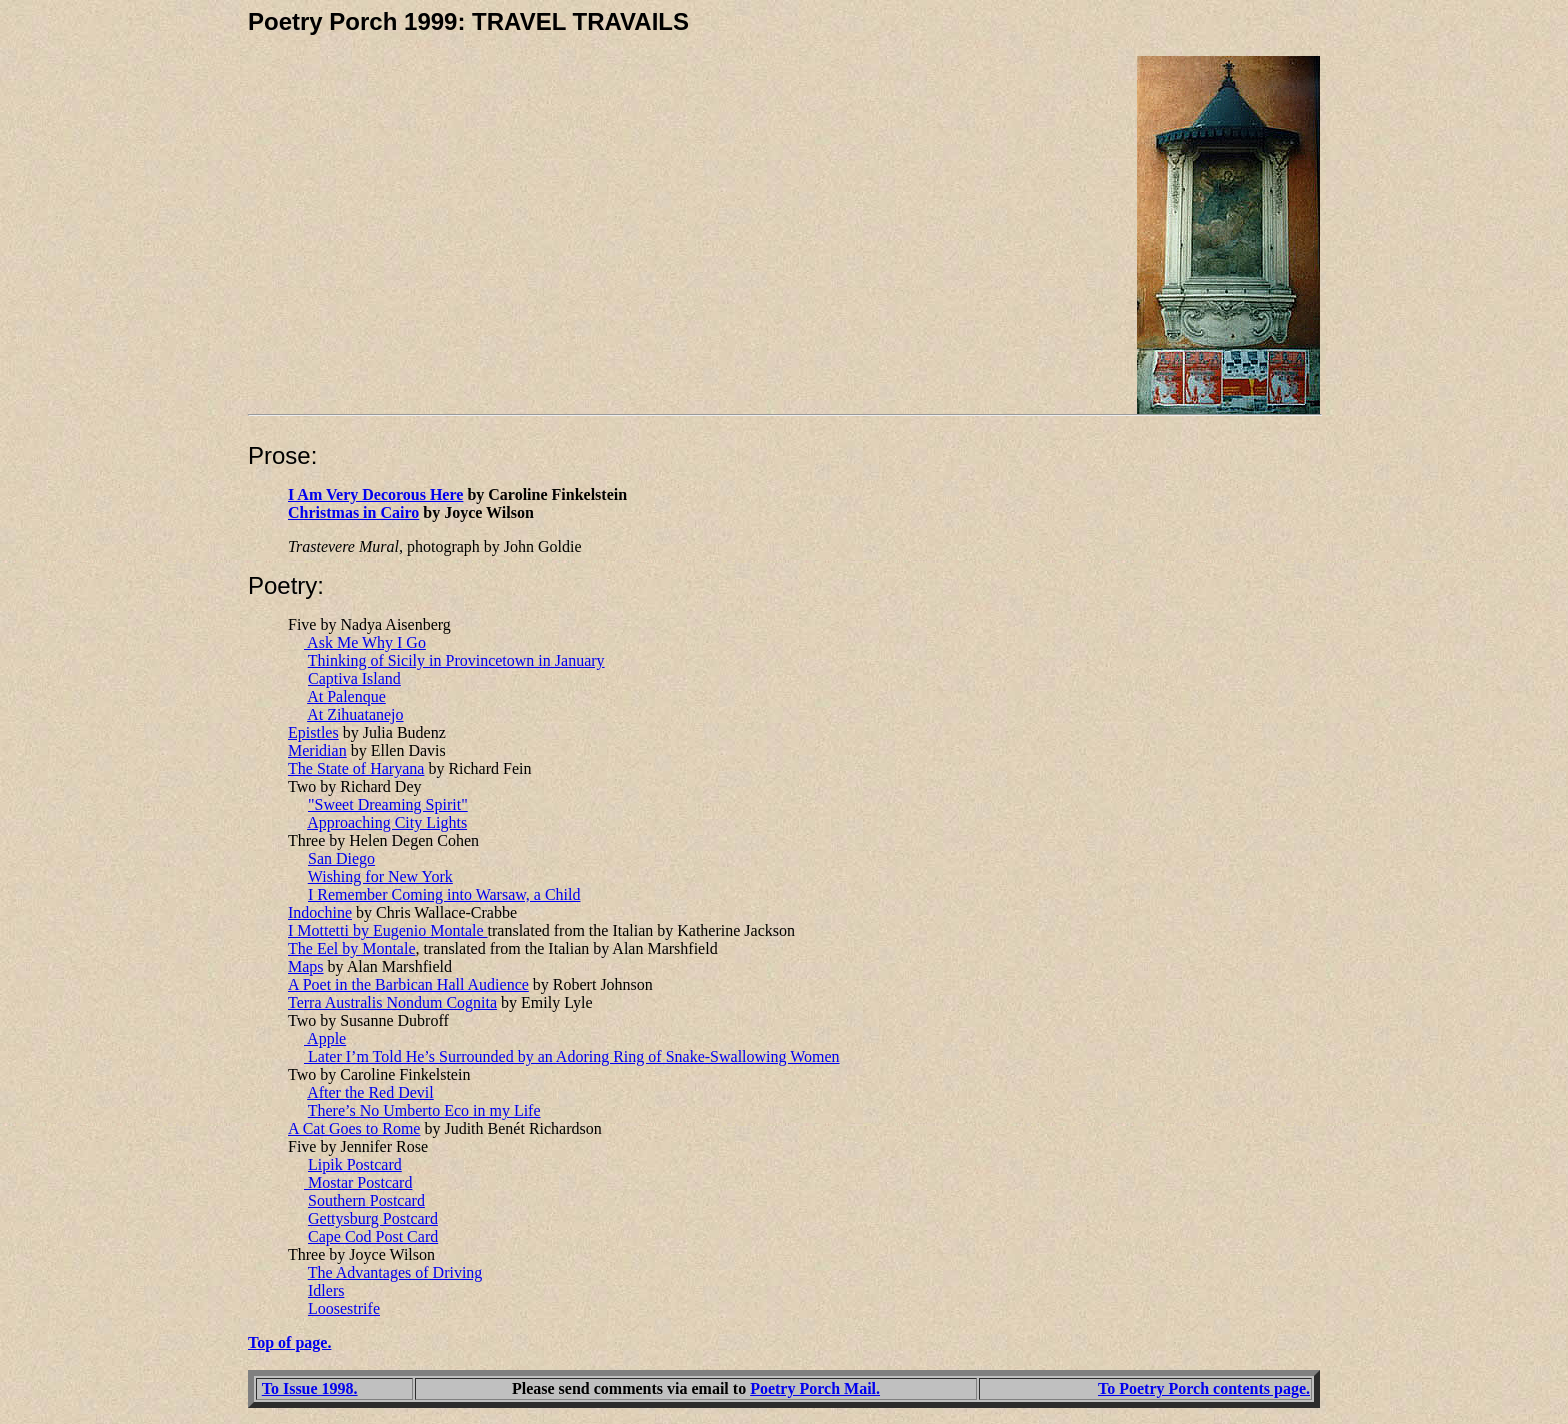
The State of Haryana (356, 768)
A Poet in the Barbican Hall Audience (408, 984)
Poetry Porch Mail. (815, 1388)
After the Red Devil (370, 1092)
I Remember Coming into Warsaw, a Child (444, 894)
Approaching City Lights (387, 822)
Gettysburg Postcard (373, 1218)
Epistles (313, 732)
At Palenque (346, 696)
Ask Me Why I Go (365, 642)
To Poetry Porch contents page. (1204, 1388)
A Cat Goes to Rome (354, 1128)
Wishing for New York (380, 876)
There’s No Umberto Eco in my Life (424, 1110)
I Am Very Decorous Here (375, 494)
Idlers (326, 1290)
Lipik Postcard (355, 1164)
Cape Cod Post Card (373, 1236)
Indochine (320, 912)
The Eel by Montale (352, 948)
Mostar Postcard (358, 1182)
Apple (325, 1038)
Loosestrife (344, 1308)
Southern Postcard (366, 1200)
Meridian (317, 750)
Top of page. (289, 1342)
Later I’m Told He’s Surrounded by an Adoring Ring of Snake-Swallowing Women (572, 1056)
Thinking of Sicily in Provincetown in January (456, 660)
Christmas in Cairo (353, 512)
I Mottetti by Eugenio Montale (388, 930)
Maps (306, 966)
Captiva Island (354, 678)
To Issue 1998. (310, 1388)
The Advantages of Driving (395, 1272)
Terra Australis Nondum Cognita (392, 1002)
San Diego (341, 858)
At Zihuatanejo (355, 714)
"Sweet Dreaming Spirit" (388, 804)
